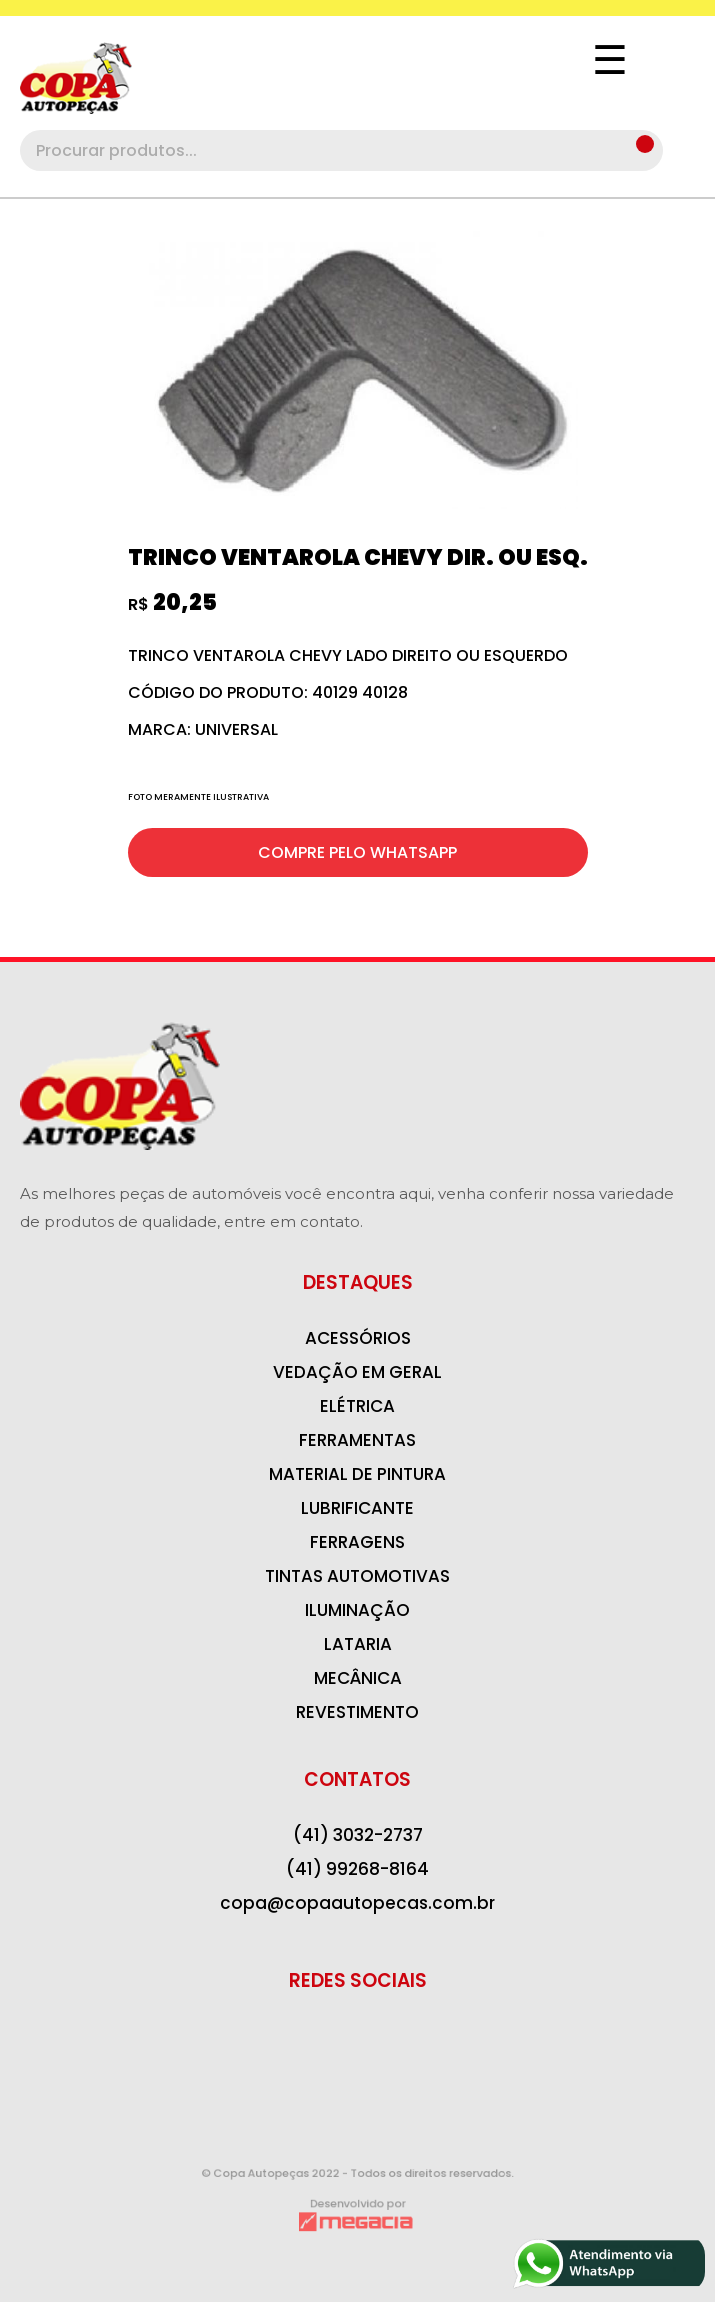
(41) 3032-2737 (358, 1835)
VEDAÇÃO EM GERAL (357, 1372)
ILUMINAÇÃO (357, 1610)
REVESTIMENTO (357, 1712)
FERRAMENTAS (357, 1440)
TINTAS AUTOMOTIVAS (357, 1576)
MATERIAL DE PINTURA (357, 1474)
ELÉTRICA (357, 1406)
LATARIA (358, 1644)
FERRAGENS (357, 1542)
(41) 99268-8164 (357, 1869)
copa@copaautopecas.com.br (357, 1903)
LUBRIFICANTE (357, 1508)
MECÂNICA (358, 1678)
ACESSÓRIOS (358, 1338)
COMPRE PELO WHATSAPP (357, 852)
